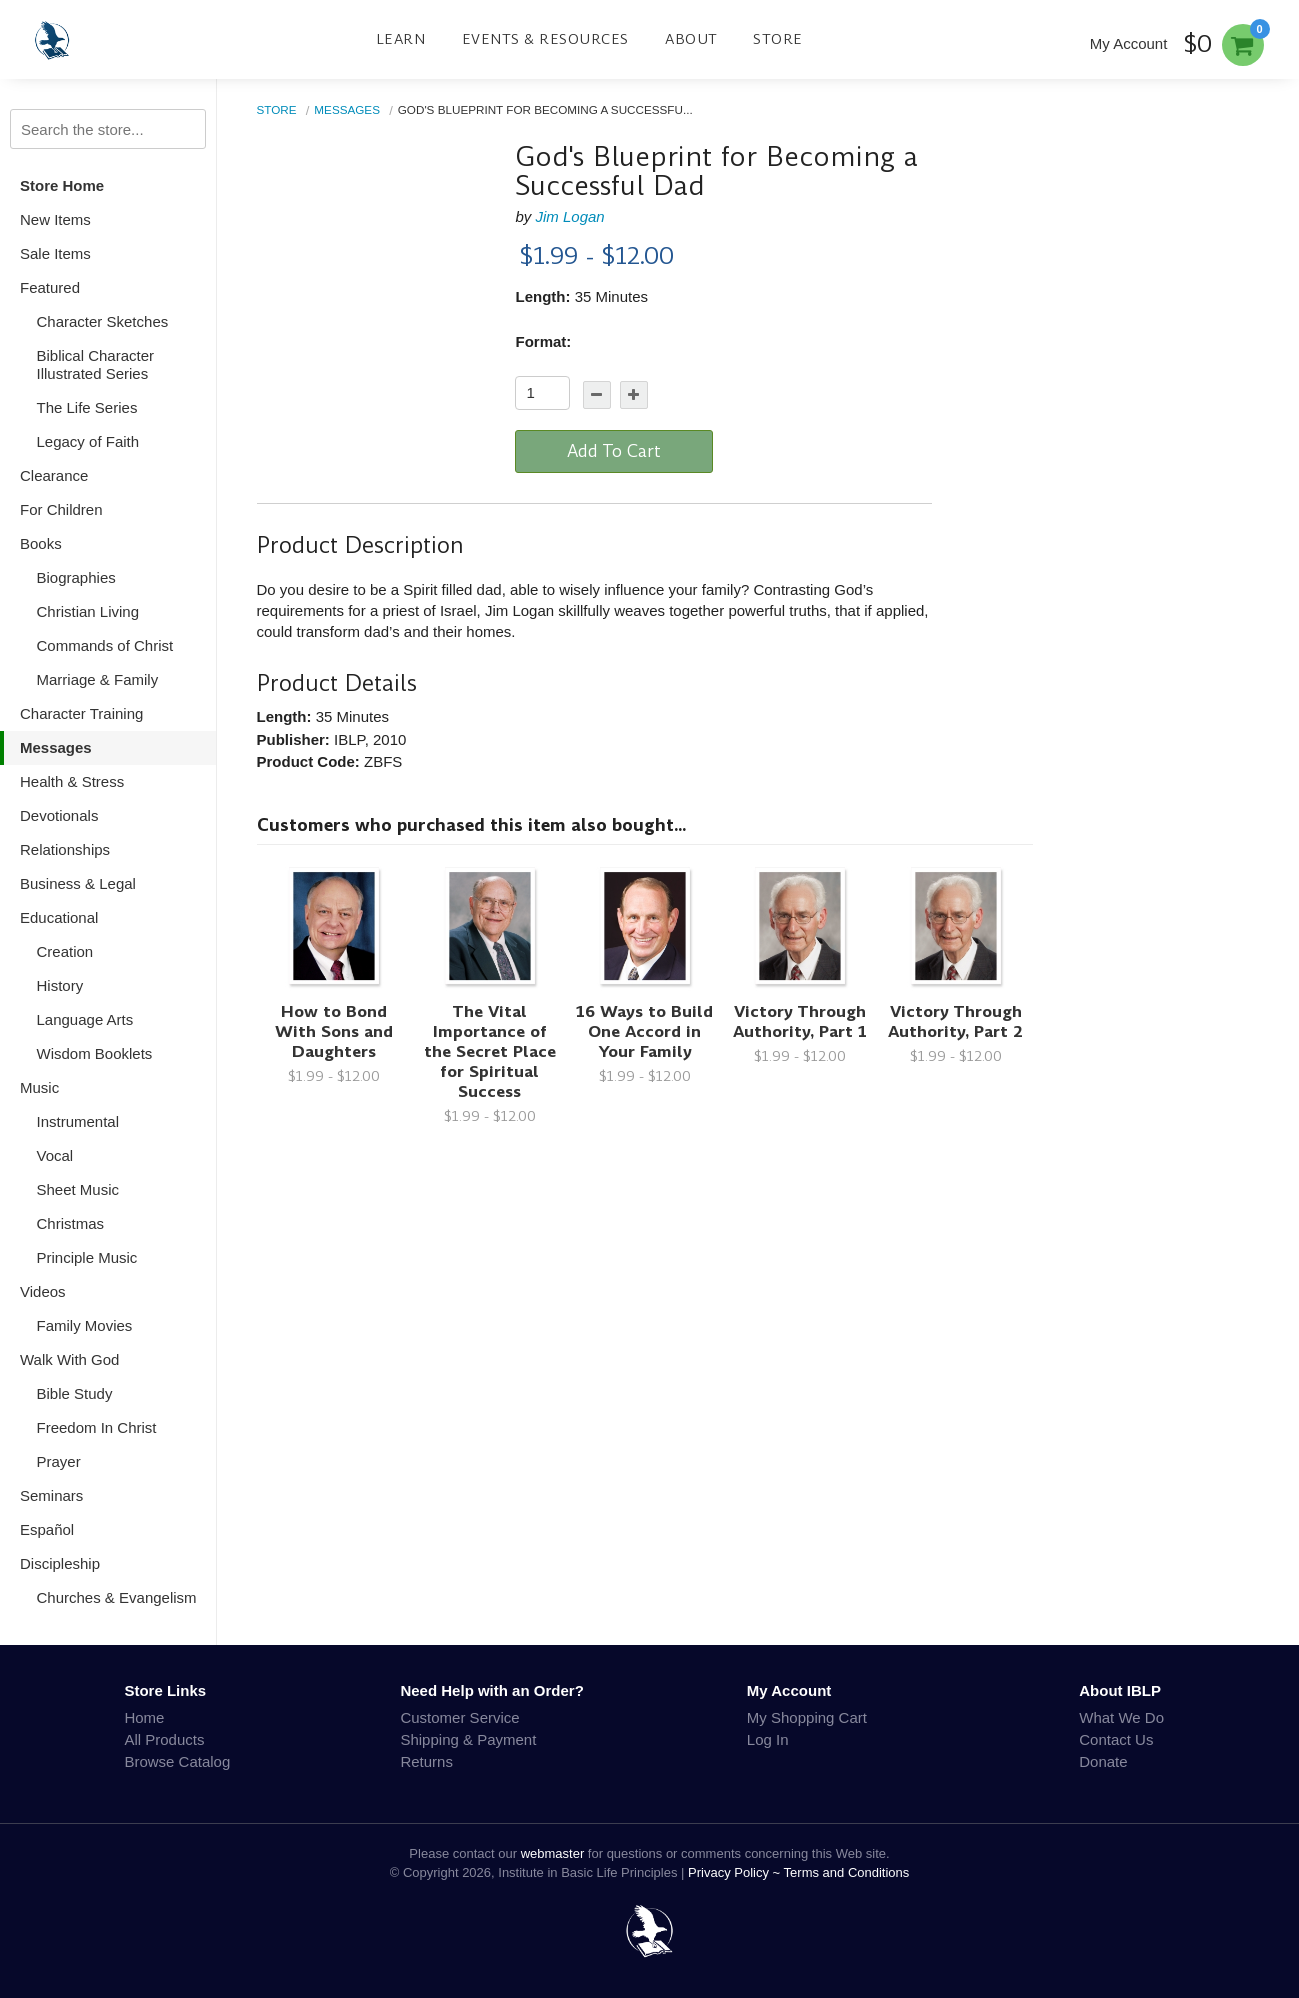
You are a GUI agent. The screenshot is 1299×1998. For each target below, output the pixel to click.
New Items (55, 219)
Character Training (81, 713)
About (691, 39)
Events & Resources (545, 39)
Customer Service (459, 1717)
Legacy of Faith (88, 441)
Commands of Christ (105, 645)
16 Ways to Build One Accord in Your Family (644, 1031)
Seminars (51, 1495)
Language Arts (85, 1019)
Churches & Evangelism (117, 1597)
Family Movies (85, 1325)
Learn (401, 39)
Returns (426, 1761)
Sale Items (55, 253)
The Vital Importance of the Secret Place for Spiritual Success (490, 1051)
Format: (543, 341)
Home (144, 1717)
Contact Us (1116, 1739)
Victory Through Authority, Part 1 (800, 1021)
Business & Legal (78, 883)
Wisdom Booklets (95, 1053)
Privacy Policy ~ (736, 1872)
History (60, 985)
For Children (61, 509)
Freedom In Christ (97, 1427)
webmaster (553, 1853)
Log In (768, 1739)
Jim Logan (570, 216)
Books (41, 543)
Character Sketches (103, 321)
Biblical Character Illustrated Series (96, 364)
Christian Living (88, 611)
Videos (43, 1291)
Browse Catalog (177, 1761)
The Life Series (87, 407)
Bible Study (75, 1393)
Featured (50, 287)
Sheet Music (78, 1189)
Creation (65, 951)
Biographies (76, 577)
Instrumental (78, 1121)
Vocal (55, 1155)
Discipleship (60, 1563)
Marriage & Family (98, 679)
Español (47, 1529)
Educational (59, 917)
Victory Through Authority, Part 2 (955, 1021)
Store (778, 39)
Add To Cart (614, 451)
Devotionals (59, 815)
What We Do (1121, 1717)
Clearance (54, 475)
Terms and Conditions (847, 1872)
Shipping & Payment (468, 1739)
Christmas (71, 1223)
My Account (1129, 43)
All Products (164, 1739)
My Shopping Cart (807, 1717)
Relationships (65, 849)
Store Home (62, 185)
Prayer (59, 1461)
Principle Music (87, 1257)
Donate (1103, 1761)
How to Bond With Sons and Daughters (334, 1031)
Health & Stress (72, 781)
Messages (56, 747)
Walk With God (69, 1359)
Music (39, 1087)
